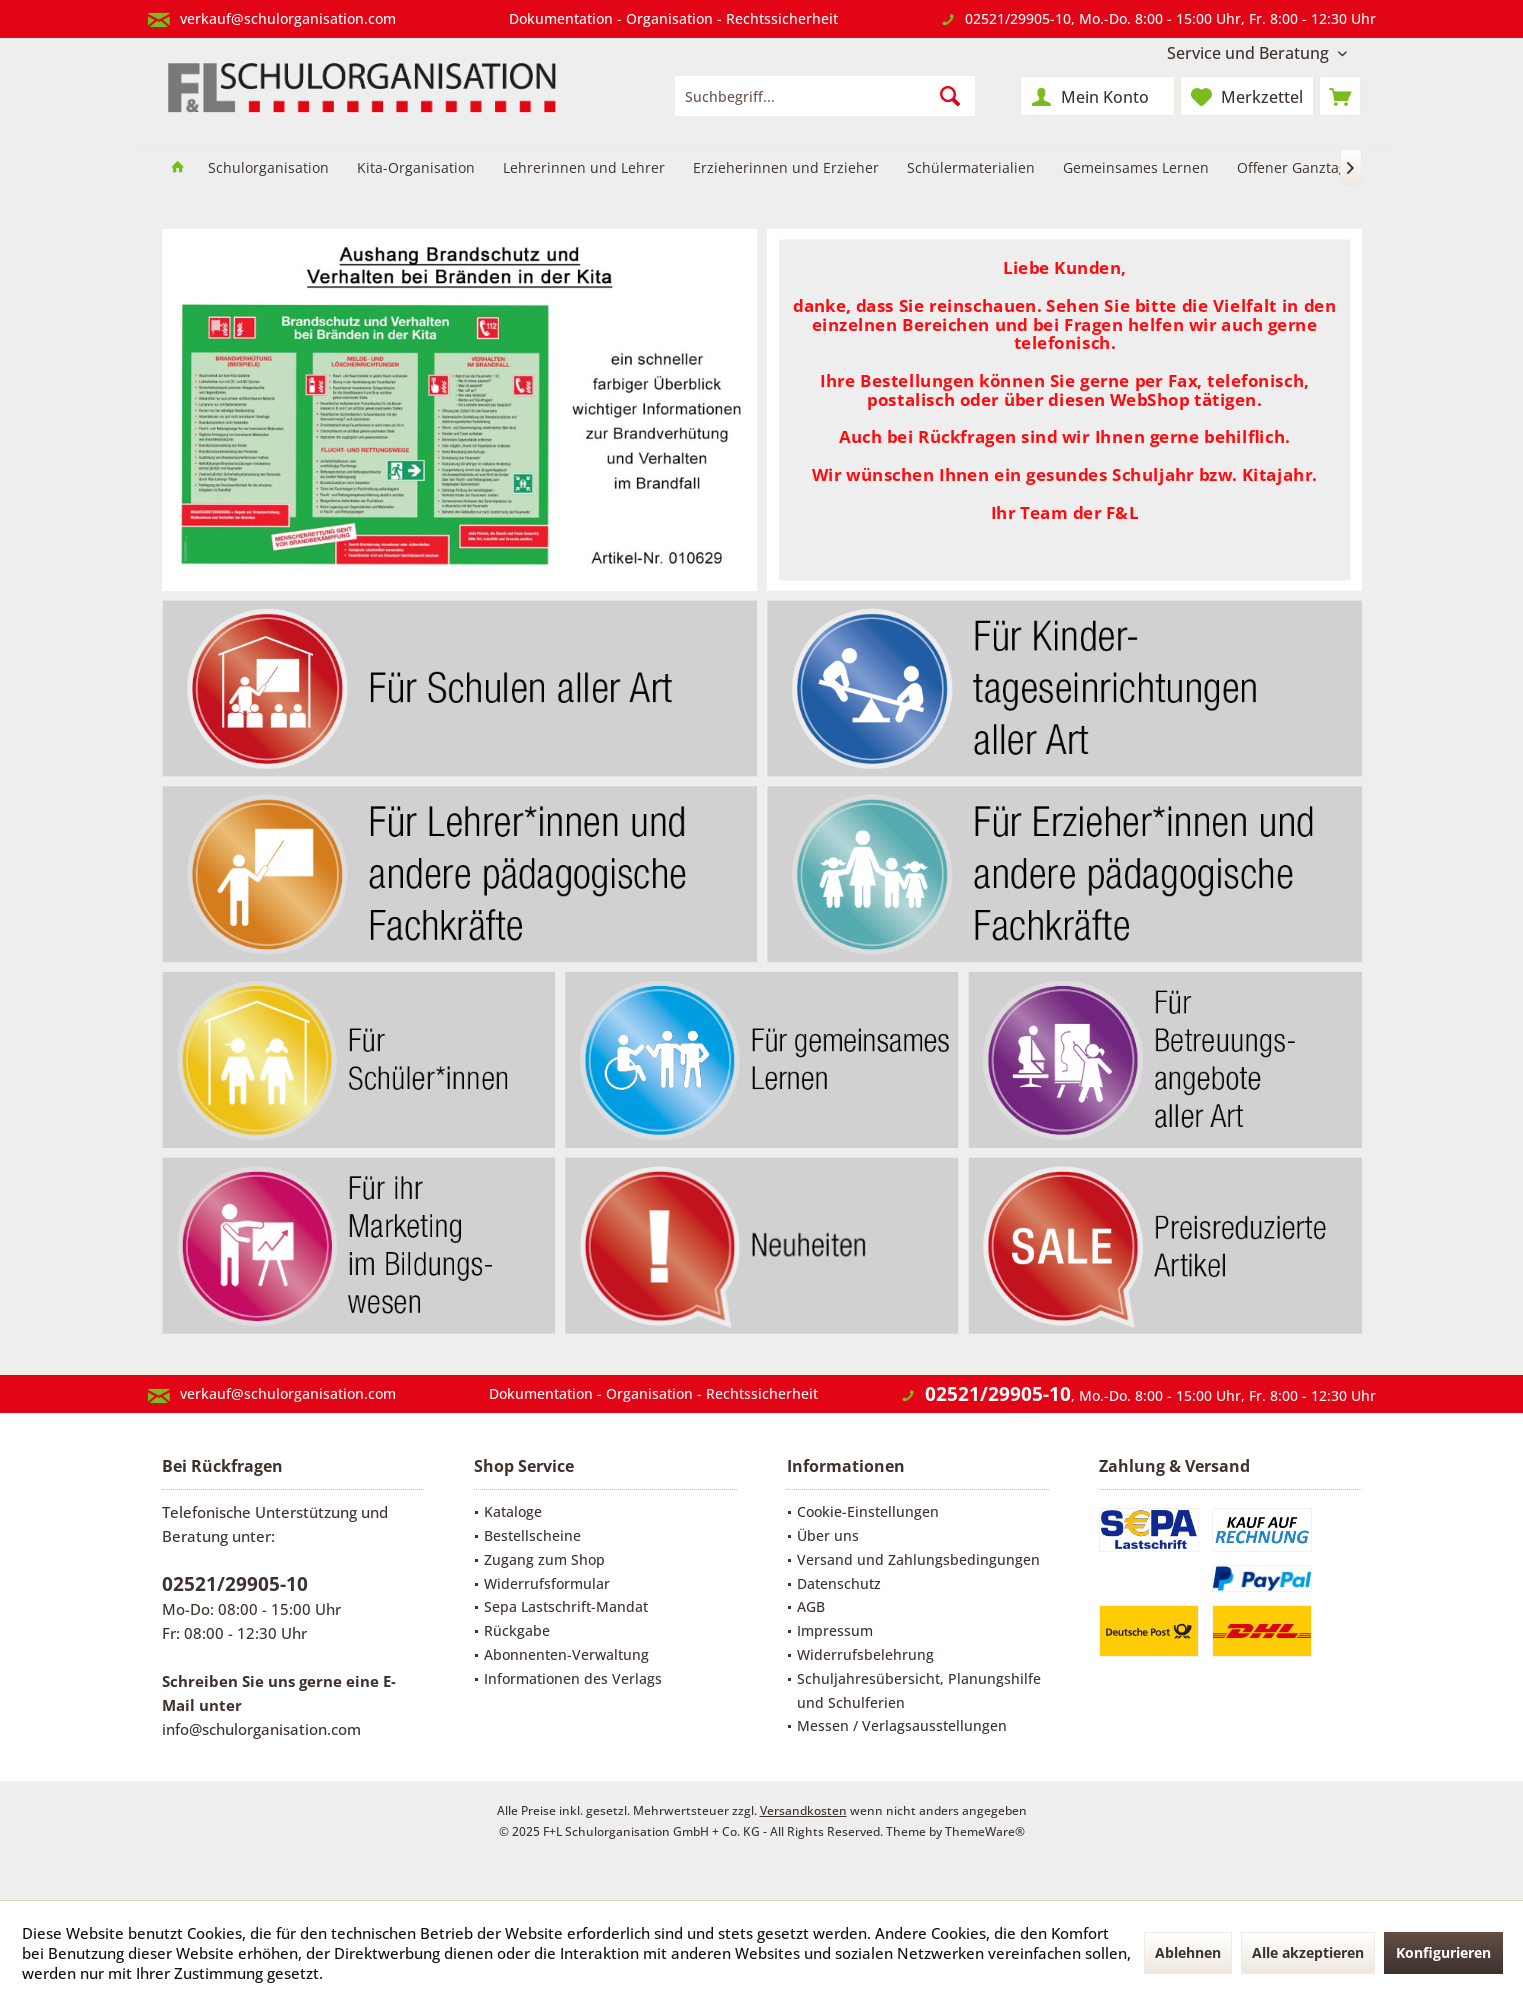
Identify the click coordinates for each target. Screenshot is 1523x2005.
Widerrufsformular (547, 1583)
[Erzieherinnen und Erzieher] (786, 168)
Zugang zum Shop (544, 1559)
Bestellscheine (532, 1535)
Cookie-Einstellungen (868, 1511)
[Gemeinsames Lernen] (1136, 168)
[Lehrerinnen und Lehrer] (584, 168)
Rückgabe (517, 1630)
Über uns (828, 1535)
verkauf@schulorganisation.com (288, 18)
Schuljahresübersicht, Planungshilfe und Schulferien (919, 1690)
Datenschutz (839, 1583)
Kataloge (513, 1511)
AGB (811, 1606)
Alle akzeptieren (1308, 1952)
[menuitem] (1257, 53)
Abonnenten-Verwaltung (566, 1654)
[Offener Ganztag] (1292, 168)
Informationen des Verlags (573, 1678)
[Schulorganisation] (268, 168)
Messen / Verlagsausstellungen (902, 1725)
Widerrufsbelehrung (865, 1654)
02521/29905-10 (1018, 18)
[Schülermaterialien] (971, 168)
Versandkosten (803, 1810)
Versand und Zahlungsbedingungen (918, 1559)
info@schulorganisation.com (261, 1729)
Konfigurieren (1443, 1952)
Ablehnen (1188, 1952)
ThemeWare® (985, 1831)
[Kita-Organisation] (416, 168)
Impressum (835, 1630)
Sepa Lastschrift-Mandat (566, 1606)
